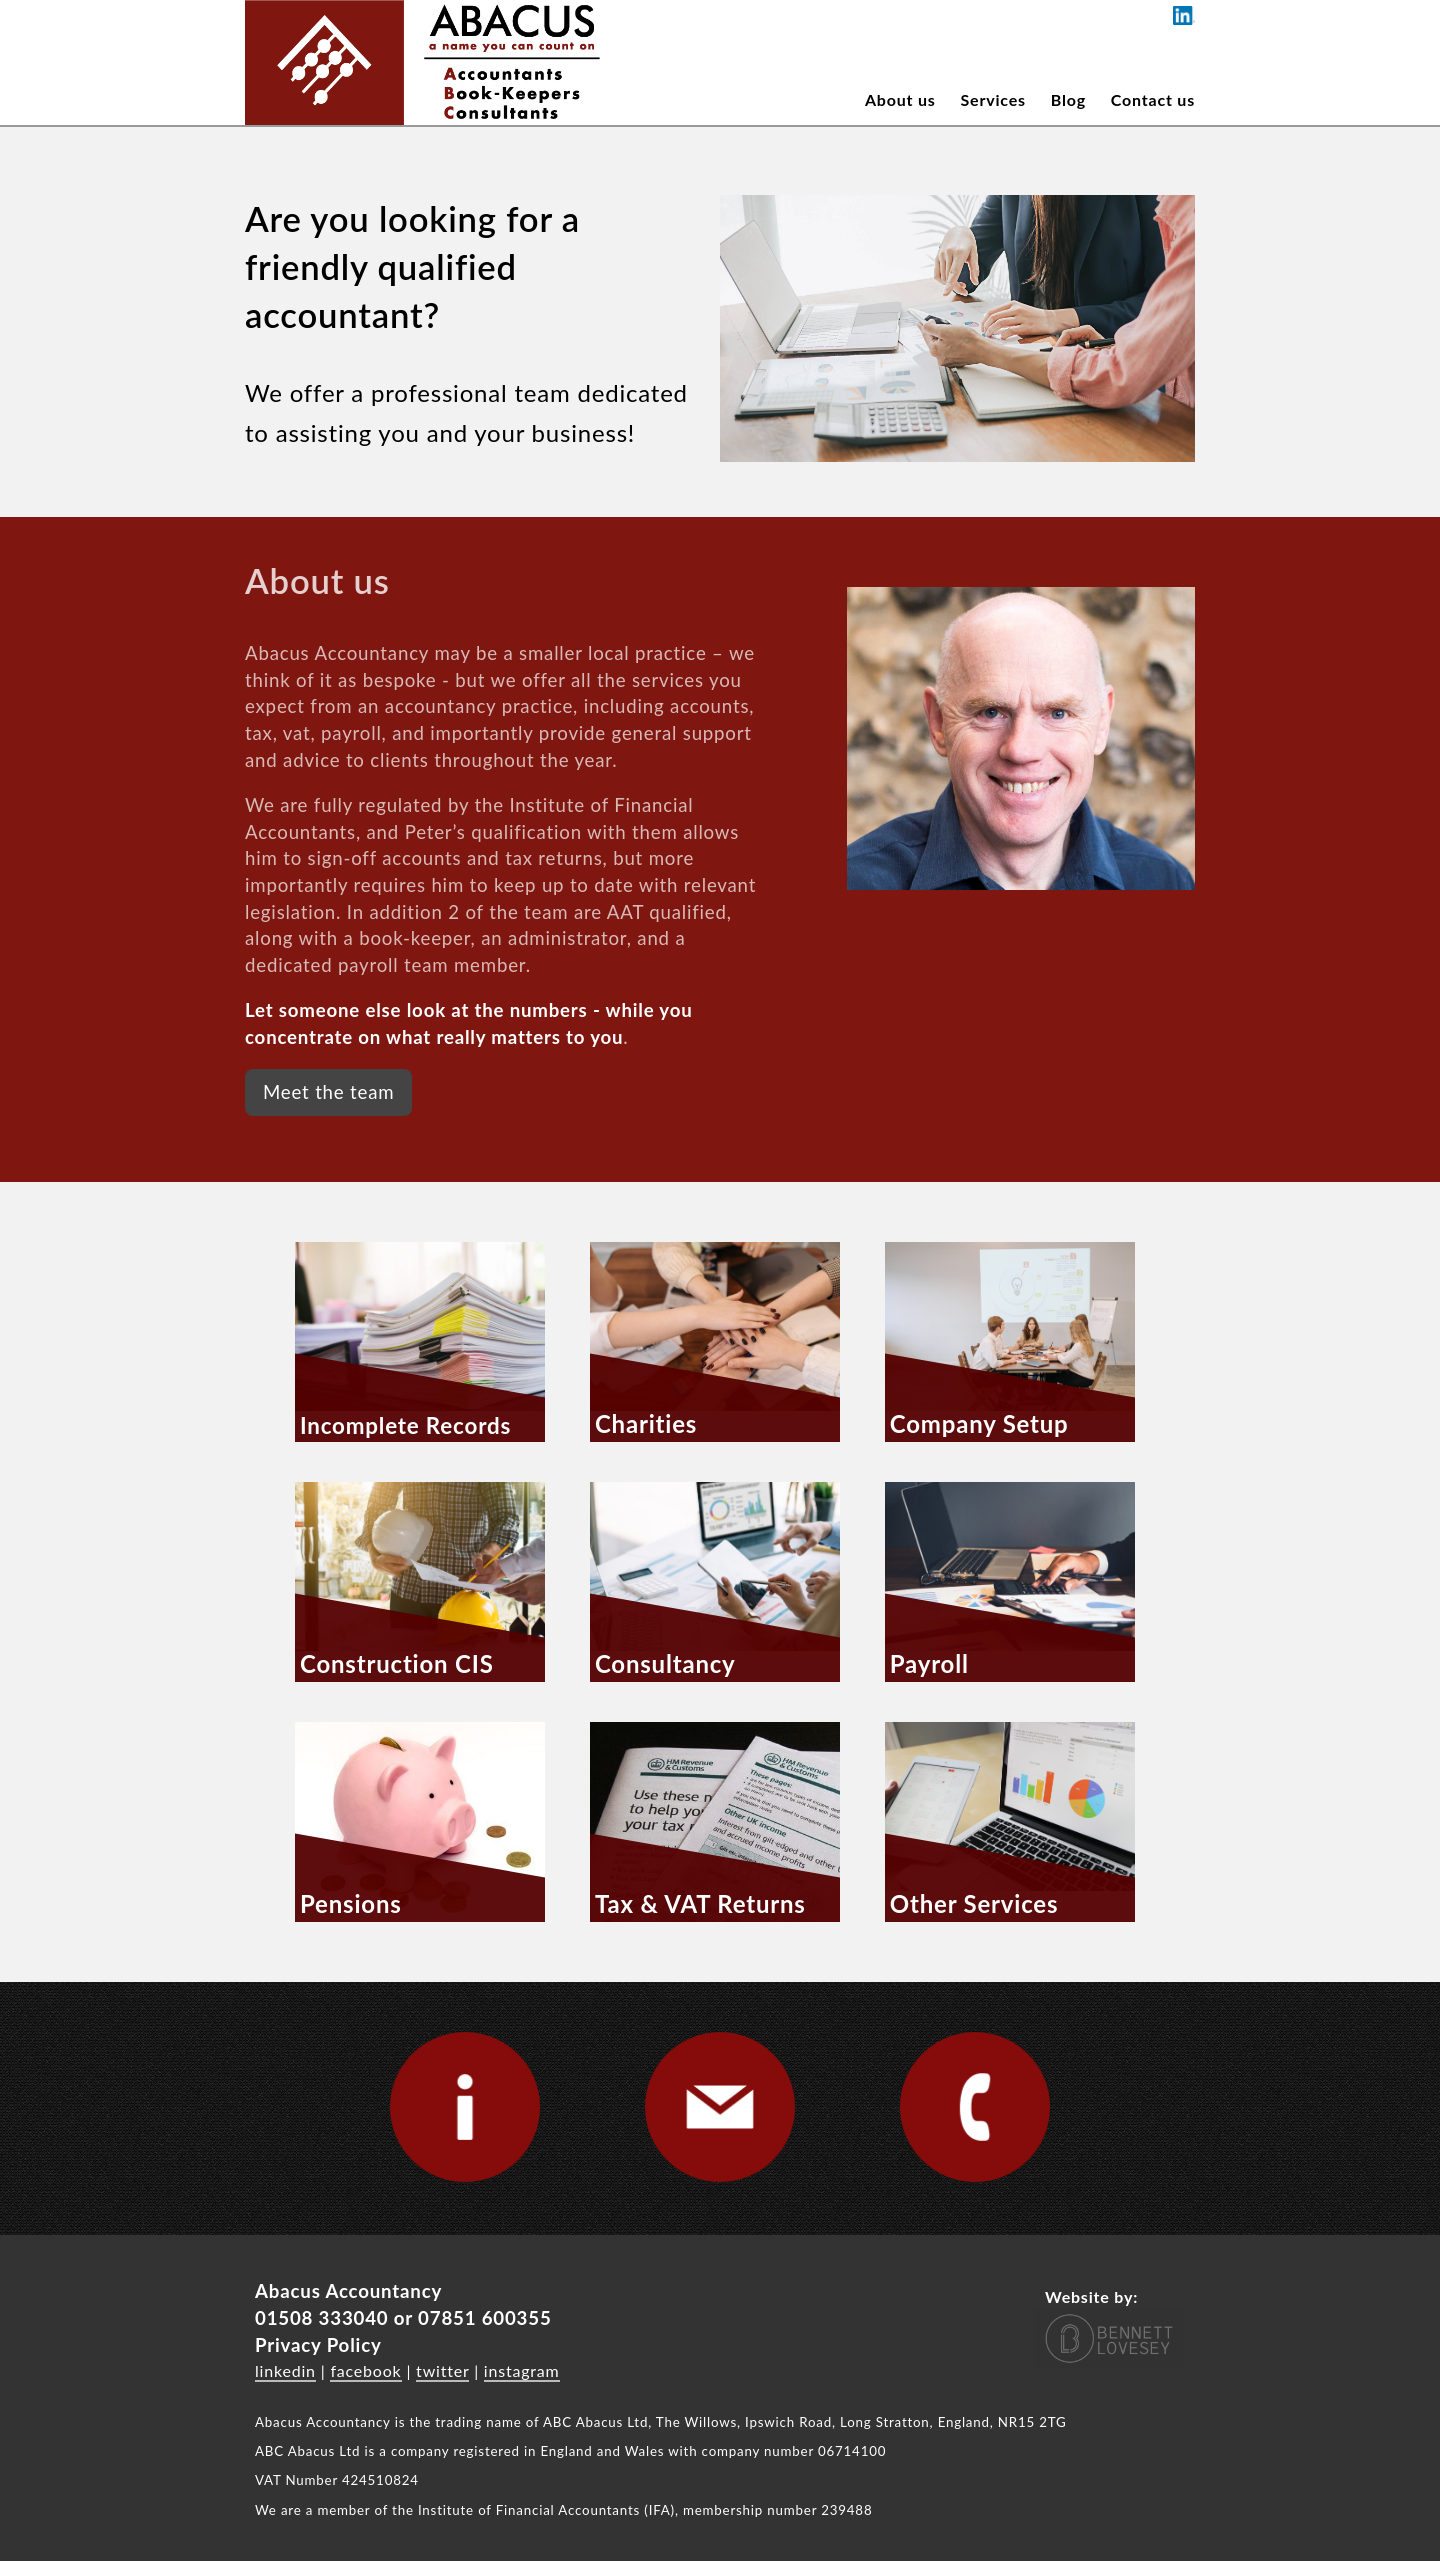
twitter (442, 2370)
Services (993, 99)
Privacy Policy (318, 2345)
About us (900, 99)
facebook (365, 2370)
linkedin (285, 2370)
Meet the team (328, 1092)
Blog (1068, 99)
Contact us (1153, 99)
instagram (522, 2370)
